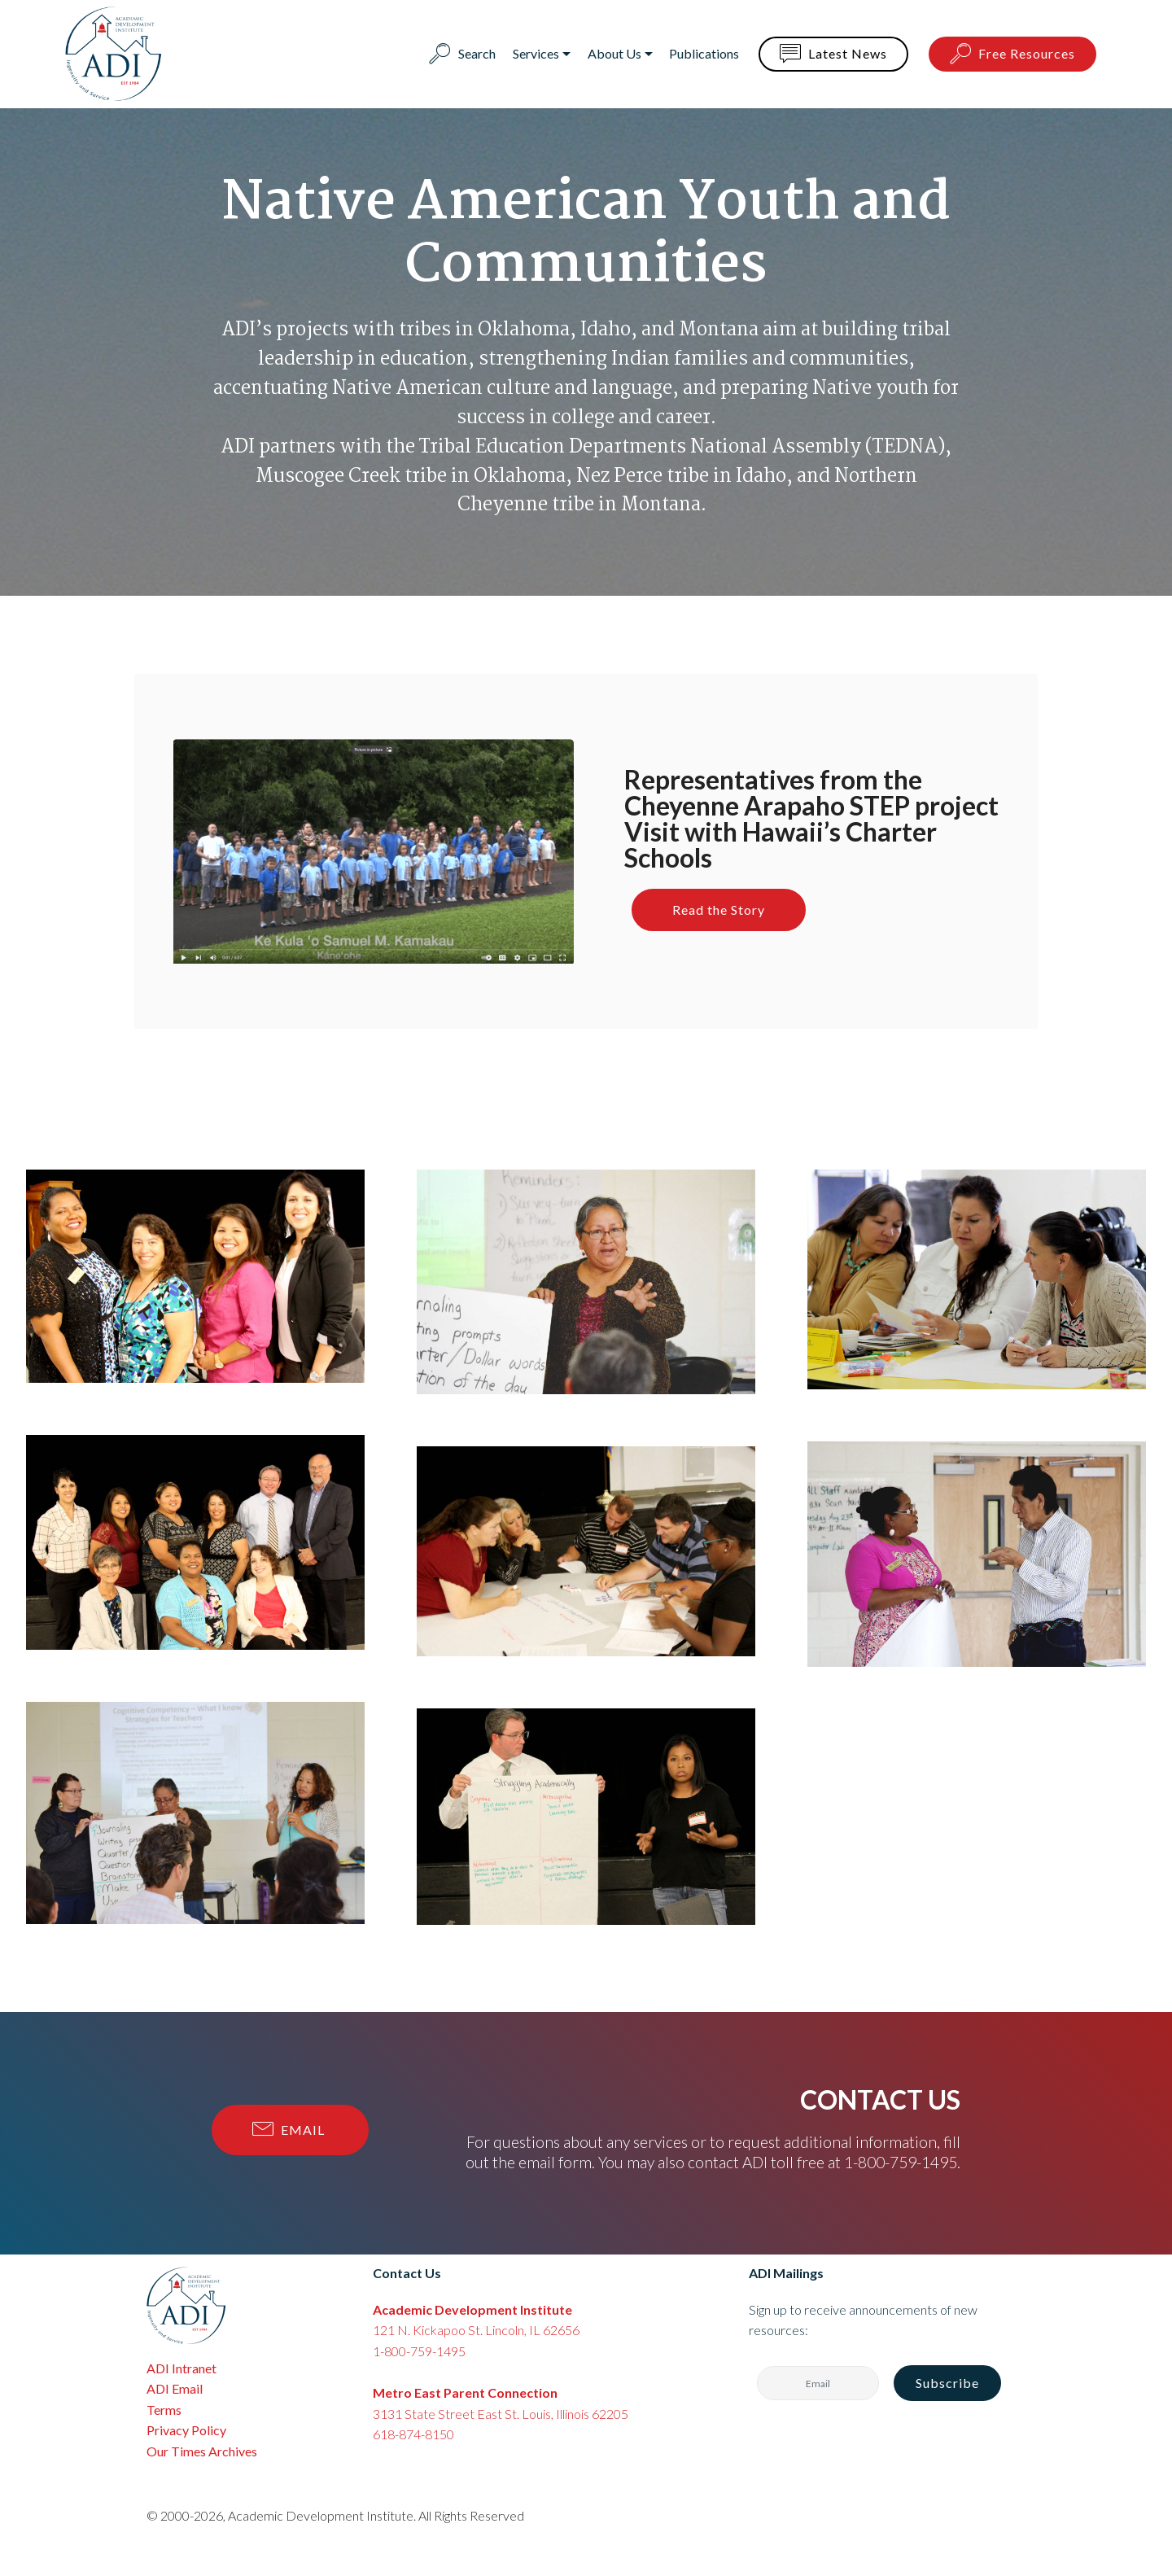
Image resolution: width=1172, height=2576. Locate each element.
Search (462, 53)
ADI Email (174, 2388)
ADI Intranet (181, 2368)
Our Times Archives (201, 2451)
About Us (614, 53)
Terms (163, 2409)
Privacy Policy (186, 2430)
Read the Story (718, 909)
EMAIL (290, 2130)
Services (536, 53)
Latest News (833, 54)
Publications (704, 53)
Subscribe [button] (947, 2382)
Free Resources (1012, 54)
